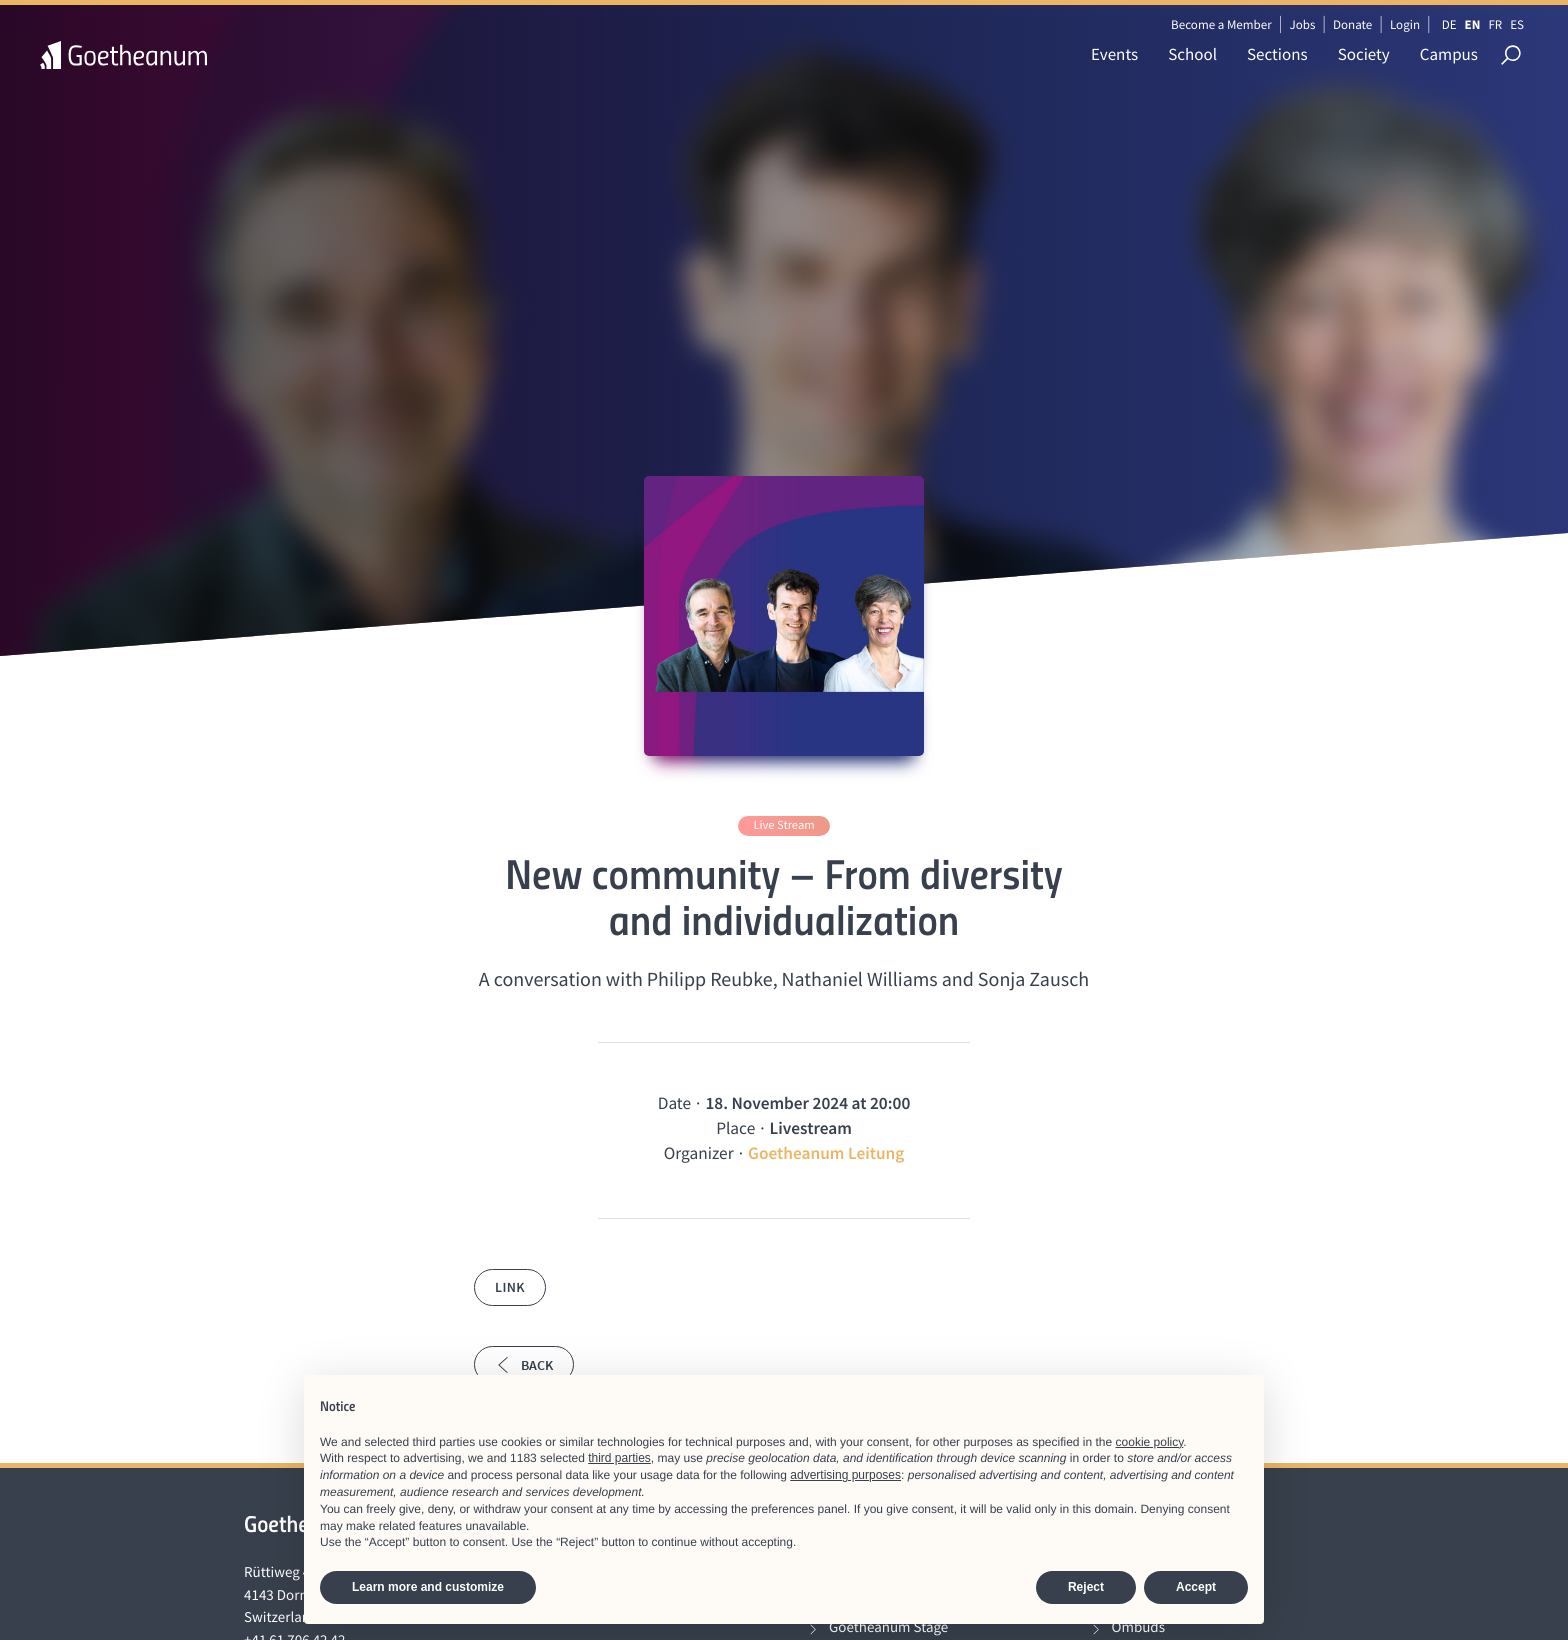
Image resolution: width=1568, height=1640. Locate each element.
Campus (1449, 54)
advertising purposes (845, 1475)
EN (1473, 24)
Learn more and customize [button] (428, 1587)
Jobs (1302, 24)
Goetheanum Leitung (826, 1153)
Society (1364, 54)
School (1192, 54)
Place (735, 1128)
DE (1449, 24)
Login (1405, 24)
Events (1114, 54)
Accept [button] (1196, 1587)
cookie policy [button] (1150, 1442)
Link (510, 1287)
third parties (619, 1458)
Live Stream (783, 825)
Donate (1352, 24)
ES (1517, 24)
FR (1495, 24)
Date (674, 1103)
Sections (1277, 54)
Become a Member (1221, 24)
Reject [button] (1086, 1587)
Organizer (699, 1153)
